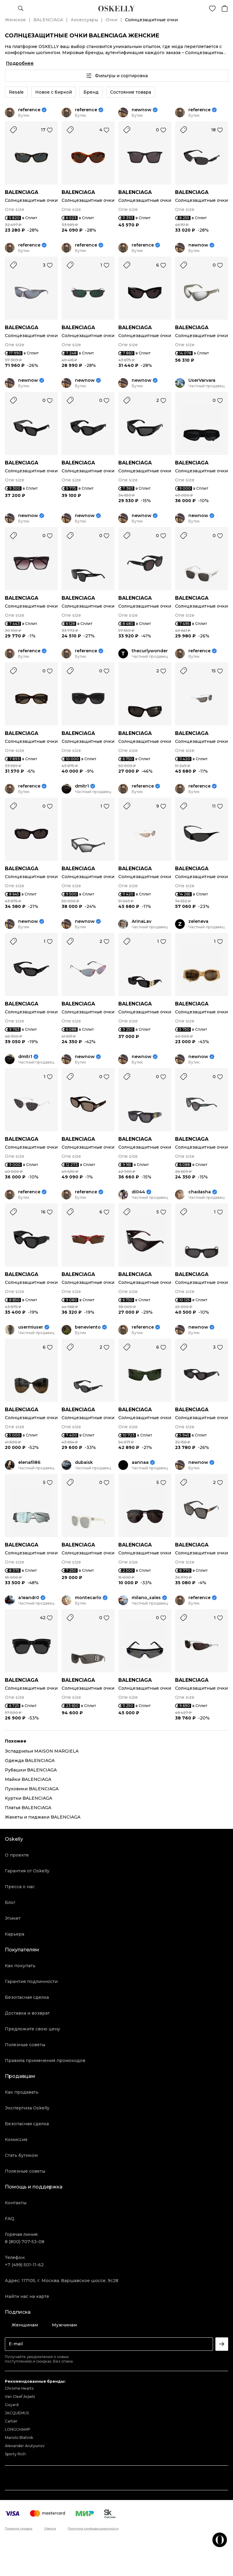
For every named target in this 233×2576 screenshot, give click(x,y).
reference (29, 109)
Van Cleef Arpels (20, 2396)
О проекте (17, 1855)
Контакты (15, 2202)
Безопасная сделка (27, 1997)
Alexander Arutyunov (25, 2445)
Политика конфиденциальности (93, 2528)
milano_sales (146, 1597)
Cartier (11, 2421)
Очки (111, 19)
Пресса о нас (20, 1886)
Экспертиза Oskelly (27, 2108)
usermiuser (30, 1327)
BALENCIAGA (48, 19)
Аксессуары (84, 19)
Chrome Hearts (19, 2388)
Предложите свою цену (32, 2029)
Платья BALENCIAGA (28, 1807)
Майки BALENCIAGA (28, 1779)
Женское (15, 19)
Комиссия (16, 2139)
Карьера (14, 1934)
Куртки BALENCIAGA (28, 1798)
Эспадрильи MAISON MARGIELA (42, 1751)
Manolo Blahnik (19, 2437)
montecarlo (88, 1597)
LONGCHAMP (17, 2429)
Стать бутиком (21, 2155)
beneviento (88, 1327)
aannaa (140, 1462)
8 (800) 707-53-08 (24, 2241)
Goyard (12, 2404)
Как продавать (22, 2092)
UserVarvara (201, 380)
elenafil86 (29, 1462)
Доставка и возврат (27, 2013)
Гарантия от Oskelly (27, 1871)
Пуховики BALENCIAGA (32, 1788)
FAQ (9, 2218)
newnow (141, 109)
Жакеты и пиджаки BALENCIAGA (42, 1817)
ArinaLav (141, 921)
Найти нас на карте (27, 2296)
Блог (10, 1902)
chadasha (199, 1192)
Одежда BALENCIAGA (30, 1760)
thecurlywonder (150, 650)
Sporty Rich (15, 2454)
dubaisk (84, 1462)
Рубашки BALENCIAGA (31, 1770)
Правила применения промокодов (45, 2060)
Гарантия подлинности (31, 1981)
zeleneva (198, 921)
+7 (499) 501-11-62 (24, 2264)
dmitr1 (82, 786)
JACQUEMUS (17, 2413)
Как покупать (20, 1965)
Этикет (13, 1918)
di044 (138, 1192)
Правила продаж (18, 2528)
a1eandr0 (28, 1597)
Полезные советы (25, 2044)
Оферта (50, 2528)
